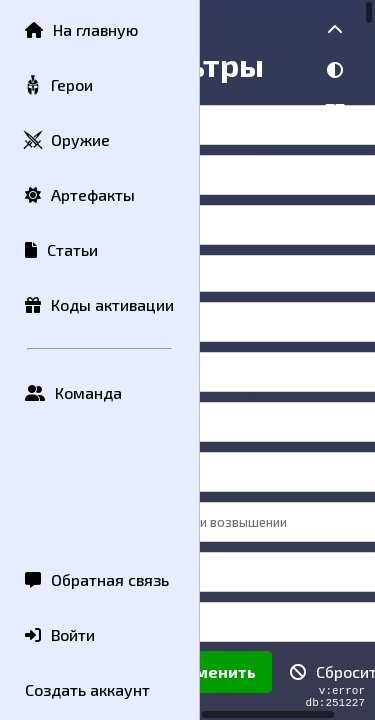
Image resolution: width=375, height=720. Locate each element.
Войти (60, 634)
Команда (73, 392)
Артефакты (80, 194)
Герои (58, 85)
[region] (287, 360)
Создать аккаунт (87, 689)
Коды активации (99, 304)
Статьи (61, 249)
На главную (81, 29)
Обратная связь (97, 579)
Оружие (66, 140)
